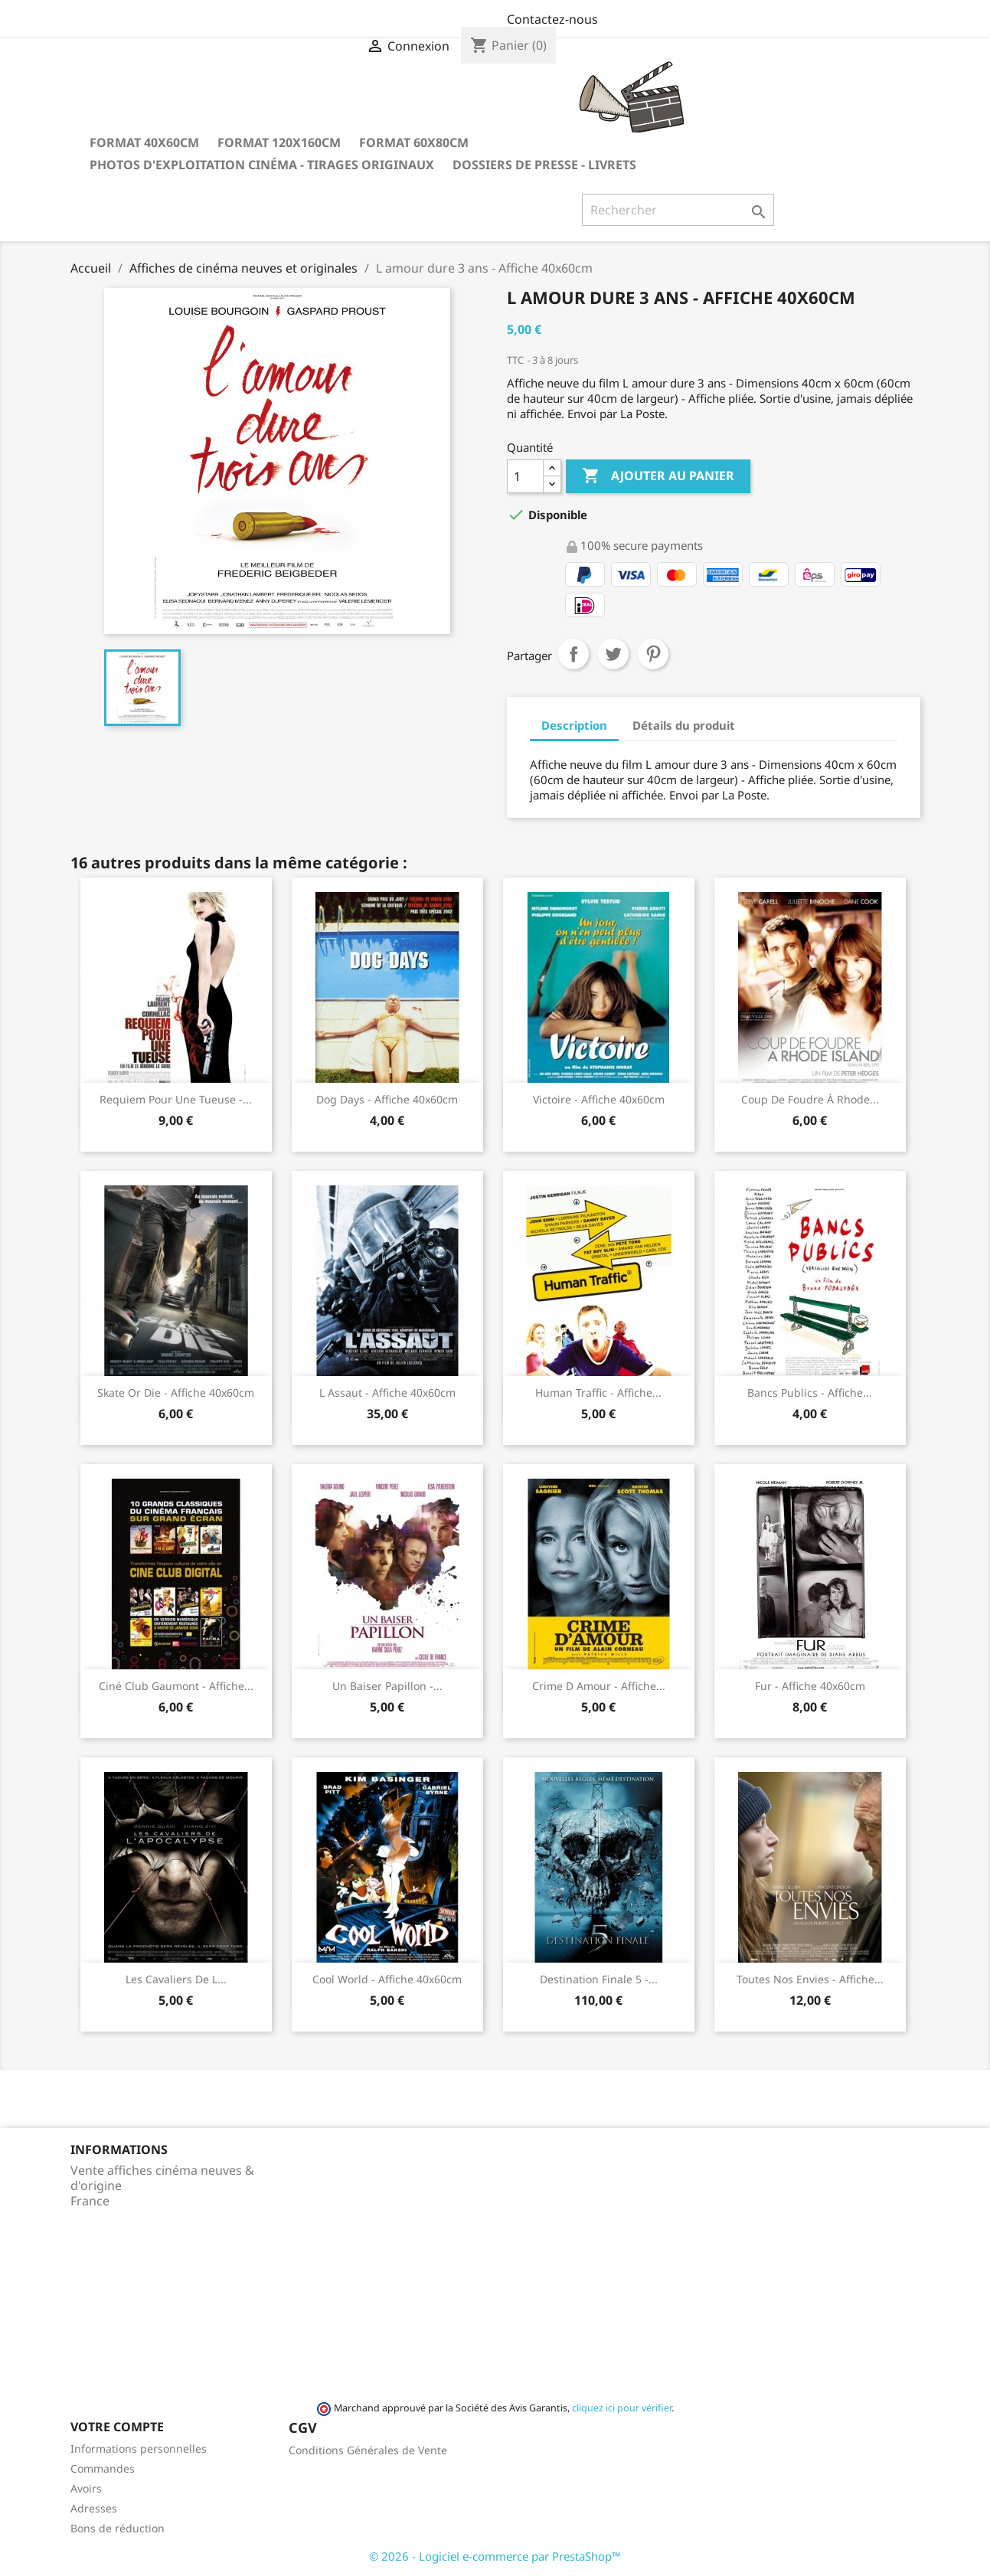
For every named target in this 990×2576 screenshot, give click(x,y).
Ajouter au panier (658, 476)
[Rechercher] (678, 210)
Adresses (93, 2508)
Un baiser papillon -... (387, 1686)
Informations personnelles (138, 2448)
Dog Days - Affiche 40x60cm (387, 1099)
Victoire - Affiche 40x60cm (599, 1099)
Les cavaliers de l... (176, 1979)
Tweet (613, 654)
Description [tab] (574, 725)
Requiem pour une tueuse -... (176, 1099)
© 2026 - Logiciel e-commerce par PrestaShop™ (495, 2556)
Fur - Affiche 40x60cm (810, 1686)
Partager (573, 654)
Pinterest (653, 654)
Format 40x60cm (144, 142)
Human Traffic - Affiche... (598, 1392)
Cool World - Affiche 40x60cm (387, 1979)
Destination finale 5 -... (599, 1979)
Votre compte (117, 2426)
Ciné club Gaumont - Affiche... (176, 1686)
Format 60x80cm (414, 142)
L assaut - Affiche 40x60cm (387, 1392)
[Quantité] (525, 476)
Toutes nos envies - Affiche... (810, 1979)
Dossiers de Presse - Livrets (544, 164)
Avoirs (86, 2488)
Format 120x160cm (279, 142)
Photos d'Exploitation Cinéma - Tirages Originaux (262, 164)
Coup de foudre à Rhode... (810, 1099)
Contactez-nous (552, 19)
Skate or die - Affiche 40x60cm (175, 1392)
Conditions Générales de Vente (368, 2450)
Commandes (102, 2468)
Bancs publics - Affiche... (809, 1392)
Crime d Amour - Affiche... (598, 1686)
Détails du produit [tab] (683, 725)
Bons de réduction (117, 2528)
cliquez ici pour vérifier (621, 2407)
